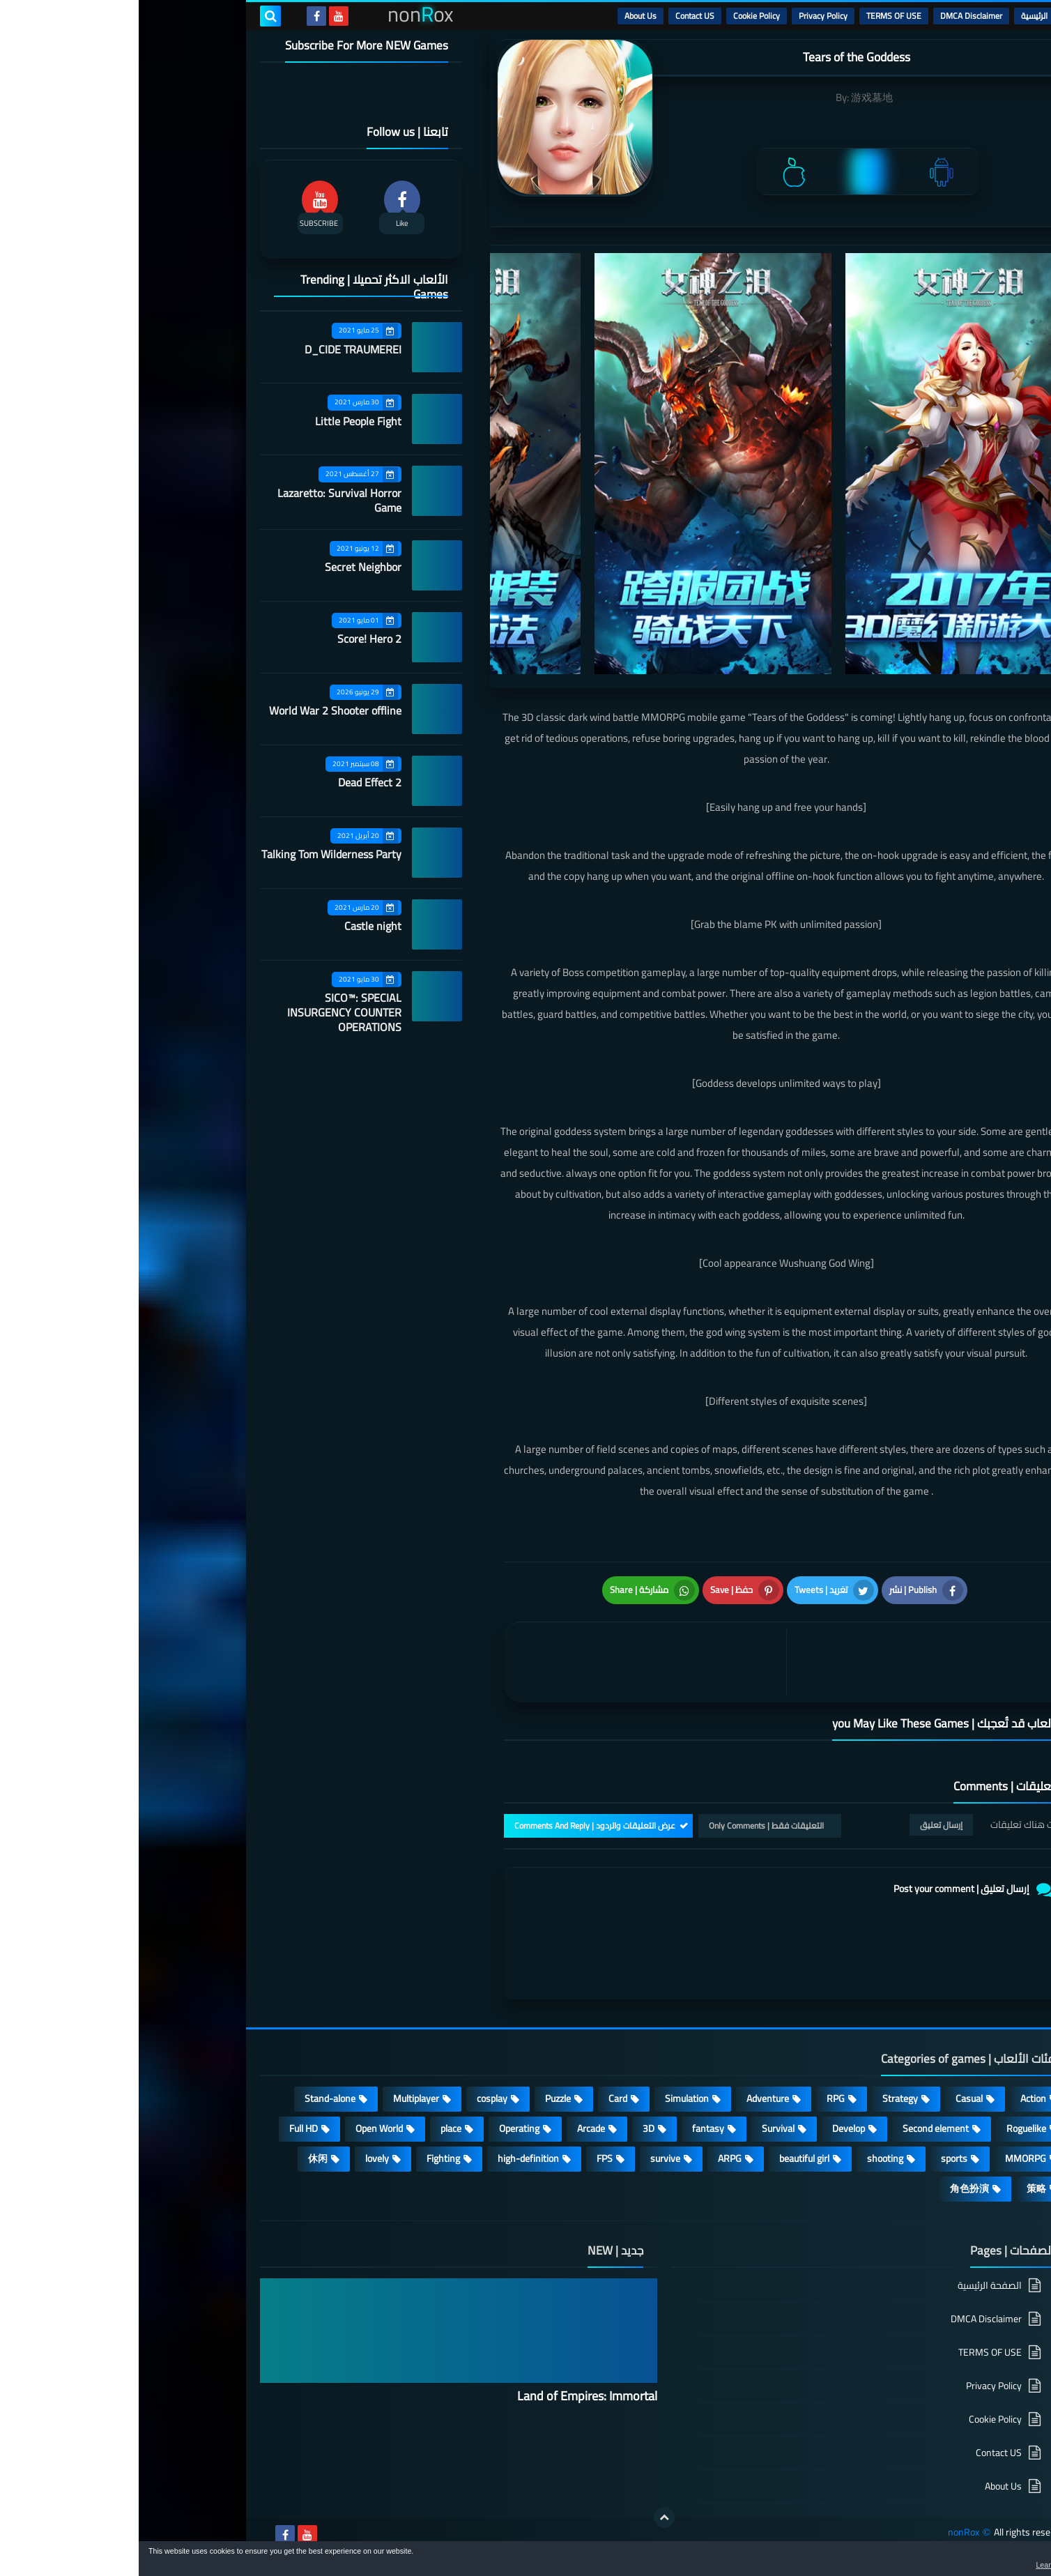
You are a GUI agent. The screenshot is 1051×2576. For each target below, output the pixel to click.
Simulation (548, 2098)
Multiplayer (277, 2098)
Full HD (165, 2128)
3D (510, 2128)
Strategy (761, 2098)
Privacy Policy (684, 16)
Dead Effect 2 (231, 782)
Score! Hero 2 (231, 638)
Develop (709, 2128)
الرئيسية (895, 16)
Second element (797, 2128)
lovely (238, 2158)
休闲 (179, 2158)
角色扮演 (830, 2188)
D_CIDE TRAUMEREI (214, 349)
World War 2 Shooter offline (196, 710)
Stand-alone (191, 2098)
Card (479, 2098)
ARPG (591, 2158)
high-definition (389, 2158)
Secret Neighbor (224, 566)
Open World (240, 2128)
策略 (897, 2188)
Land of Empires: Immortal (448, 2395)
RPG (697, 2098)
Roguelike (887, 2128)
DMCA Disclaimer (832, 16)
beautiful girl (665, 2158)
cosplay (353, 2098)
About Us (502, 16)
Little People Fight (219, 421)
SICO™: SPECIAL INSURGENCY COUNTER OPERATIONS (205, 1012)
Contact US (556, 16)
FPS (466, 2158)
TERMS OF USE (755, 16)
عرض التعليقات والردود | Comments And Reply (456, 1825)
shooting (746, 2158)
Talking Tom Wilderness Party (193, 854)
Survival (639, 2128)
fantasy (569, 2128)
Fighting (304, 2158)
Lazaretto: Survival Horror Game (201, 500)
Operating (380, 2128)
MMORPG (886, 2158)
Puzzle (419, 2098)
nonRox (825, 2532)
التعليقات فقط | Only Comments (627, 1825)
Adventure (629, 2098)
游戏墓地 (733, 97)
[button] (996, 2560)
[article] (509, 1662)
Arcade (452, 2128)
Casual (830, 2098)
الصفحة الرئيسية (851, 2286)
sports (815, 2158)
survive (527, 2158)
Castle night (234, 925)
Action (894, 2098)
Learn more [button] (916, 2565)
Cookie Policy (617, 16)
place (312, 2128)
